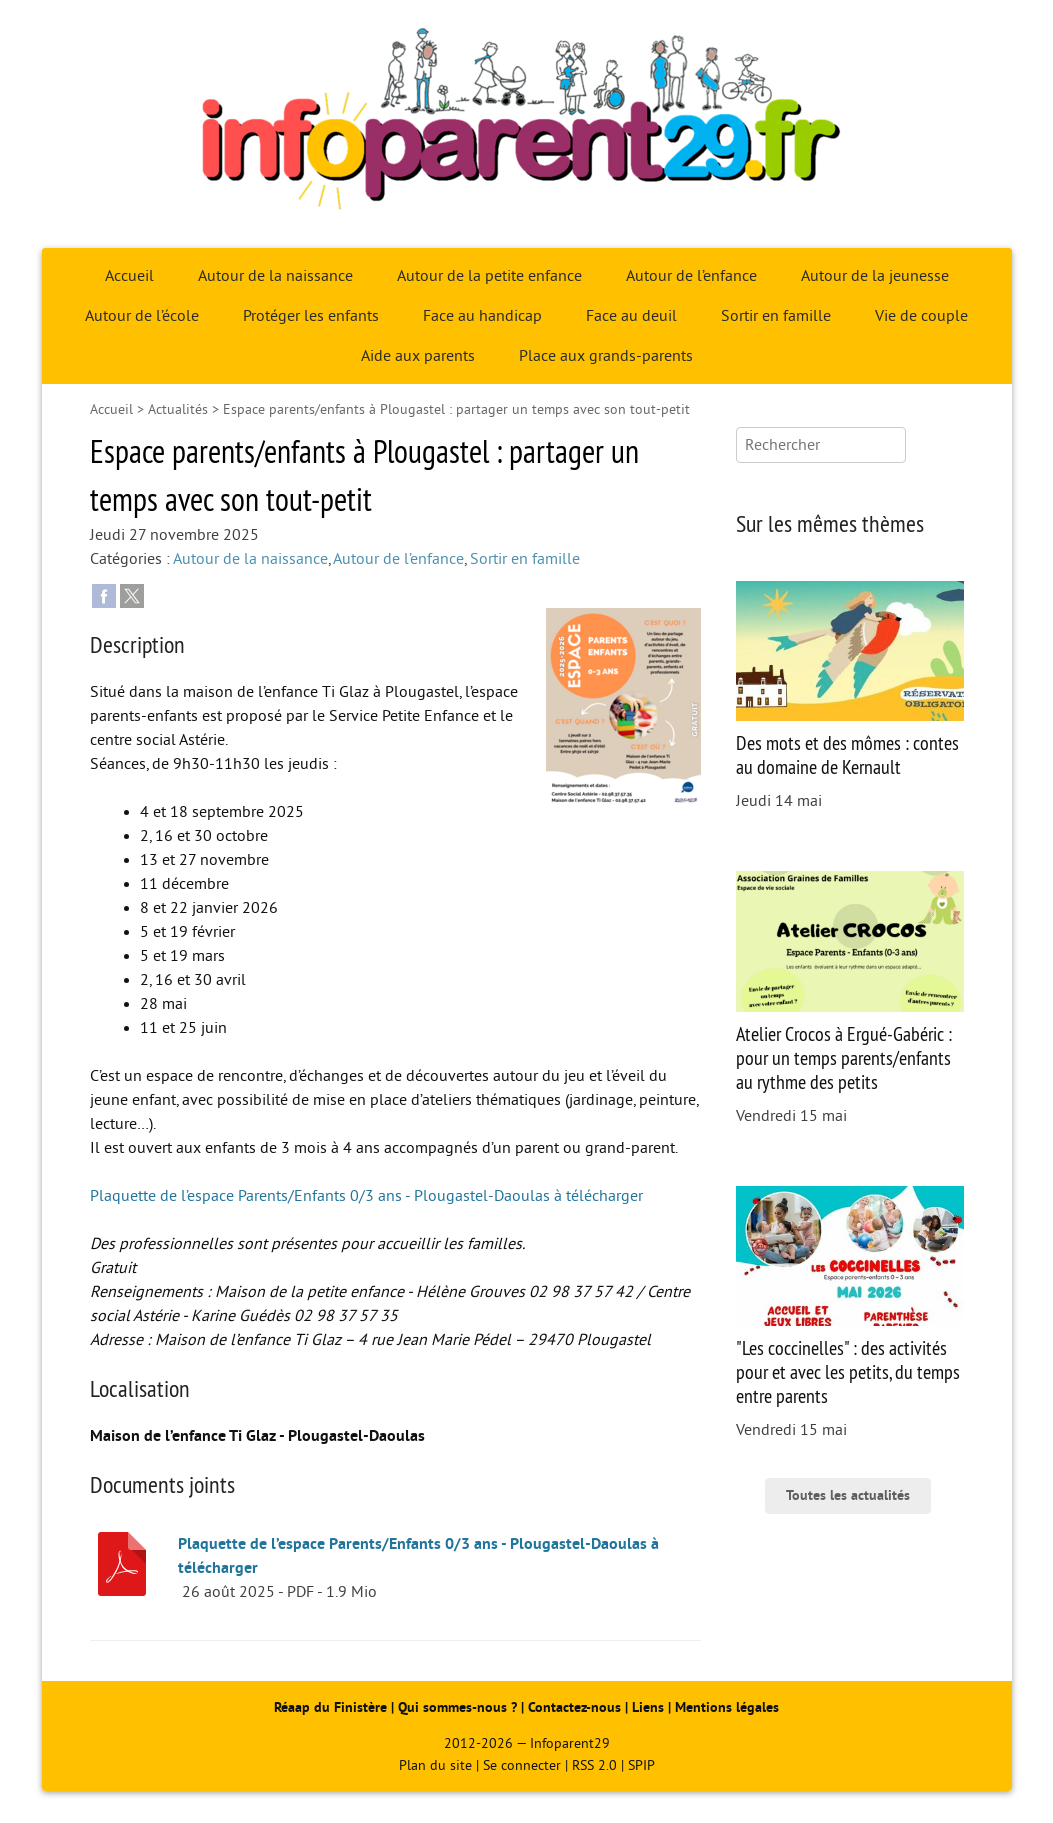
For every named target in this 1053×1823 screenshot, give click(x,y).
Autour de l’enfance (691, 276)
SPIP (641, 1765)
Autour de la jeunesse (875, 276)
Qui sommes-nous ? (459, 1707)
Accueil (129, 276)
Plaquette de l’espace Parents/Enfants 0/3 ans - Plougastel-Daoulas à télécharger (366, 1196)
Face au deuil (631, 316)
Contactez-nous (574, 1707)
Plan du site (435, 1765)
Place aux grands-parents (606, 356)
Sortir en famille (776, 316)
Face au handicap (482, 316)
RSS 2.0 (594, 1765)
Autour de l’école (142, 316)
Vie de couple (921, 316)
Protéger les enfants (311, 316)
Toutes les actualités (848, 1495)
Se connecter (522, 1765)
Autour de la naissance (275, 276)
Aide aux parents (418, 356)
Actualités (178, 409)
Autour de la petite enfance (489, 276)
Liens (648, 1707)
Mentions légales (727, 1707)
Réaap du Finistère (330, 1707)
